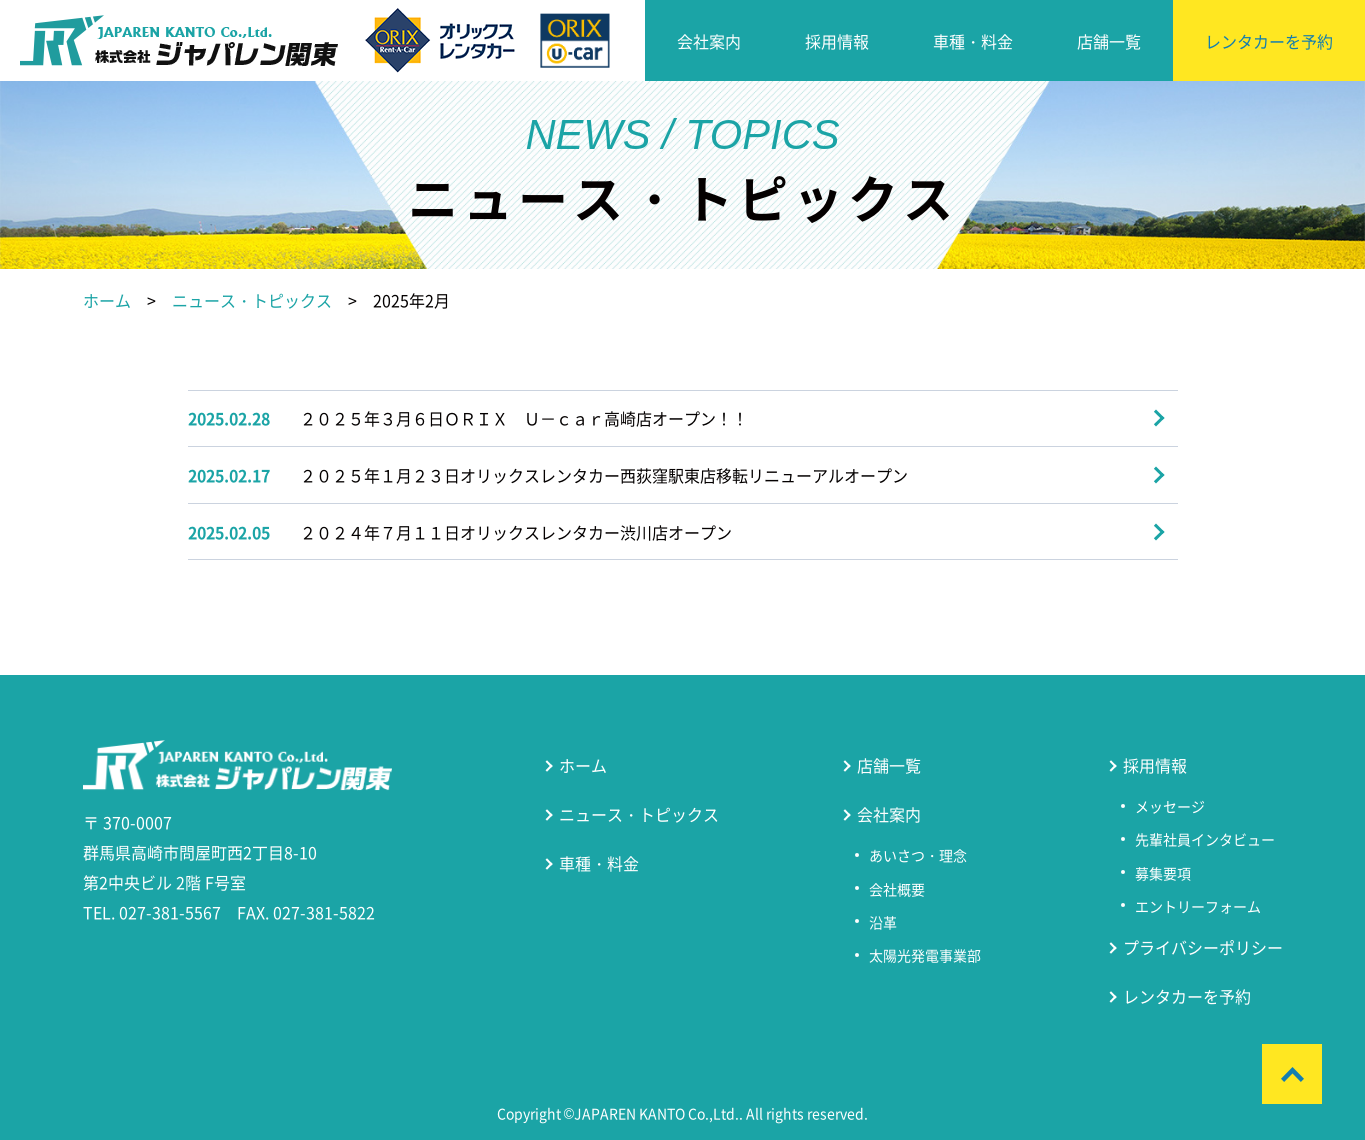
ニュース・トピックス (252, 300)
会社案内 (709, 41)
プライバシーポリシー (1203, 947)
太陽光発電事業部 (925, 955)
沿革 (883, 922)
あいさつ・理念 (918, 855)
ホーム (107, 300)
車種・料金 (973, 41)
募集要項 (1163, 873)
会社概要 (897, 889)
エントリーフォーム (1198, 906)
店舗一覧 (1109, 41)
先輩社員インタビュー (1205, 839)
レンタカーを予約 (1269, 41)
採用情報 (837, 41)
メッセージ (1170, 806)
